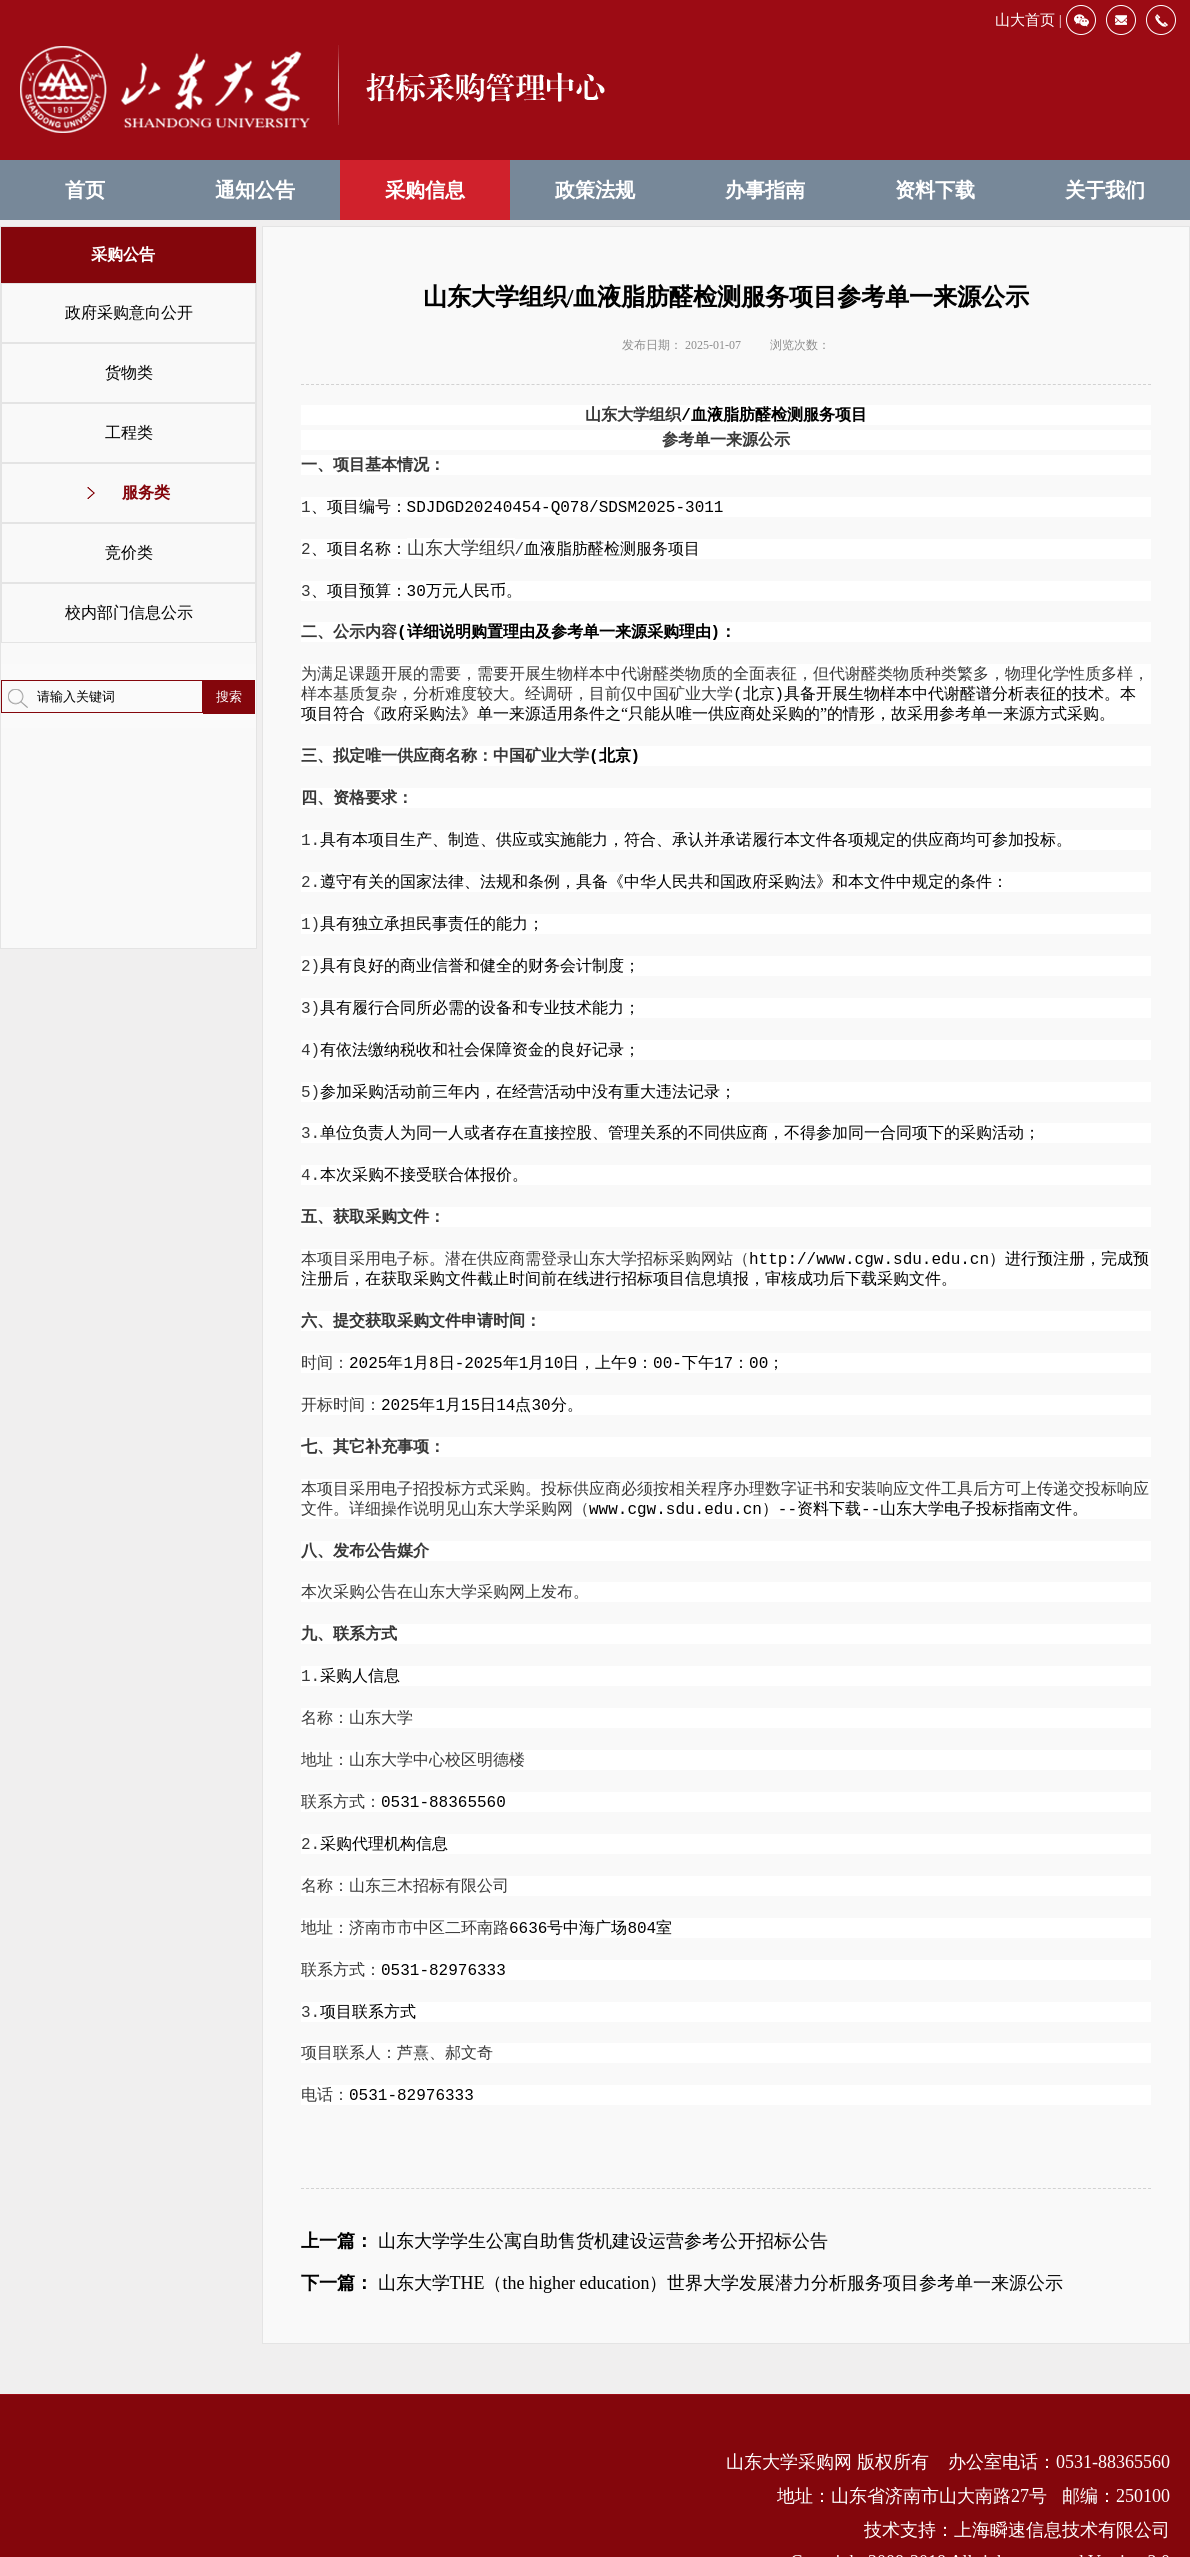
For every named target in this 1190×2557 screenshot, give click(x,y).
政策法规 (595, 190)
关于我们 (1105, 190)
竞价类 (129, 552)
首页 (85, 190)
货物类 (129, 372)
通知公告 (255, 190)
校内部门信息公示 (129, 612)
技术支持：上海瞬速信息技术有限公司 (1017, 2487)
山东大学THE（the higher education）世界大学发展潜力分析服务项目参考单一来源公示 (721, 2240)
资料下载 (935, 190)
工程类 (129, 432)
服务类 (146, 492)
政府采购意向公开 (129, 312)
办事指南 (765, 190)
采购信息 (425, 190)
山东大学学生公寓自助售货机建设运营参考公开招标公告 (603, 2198)
